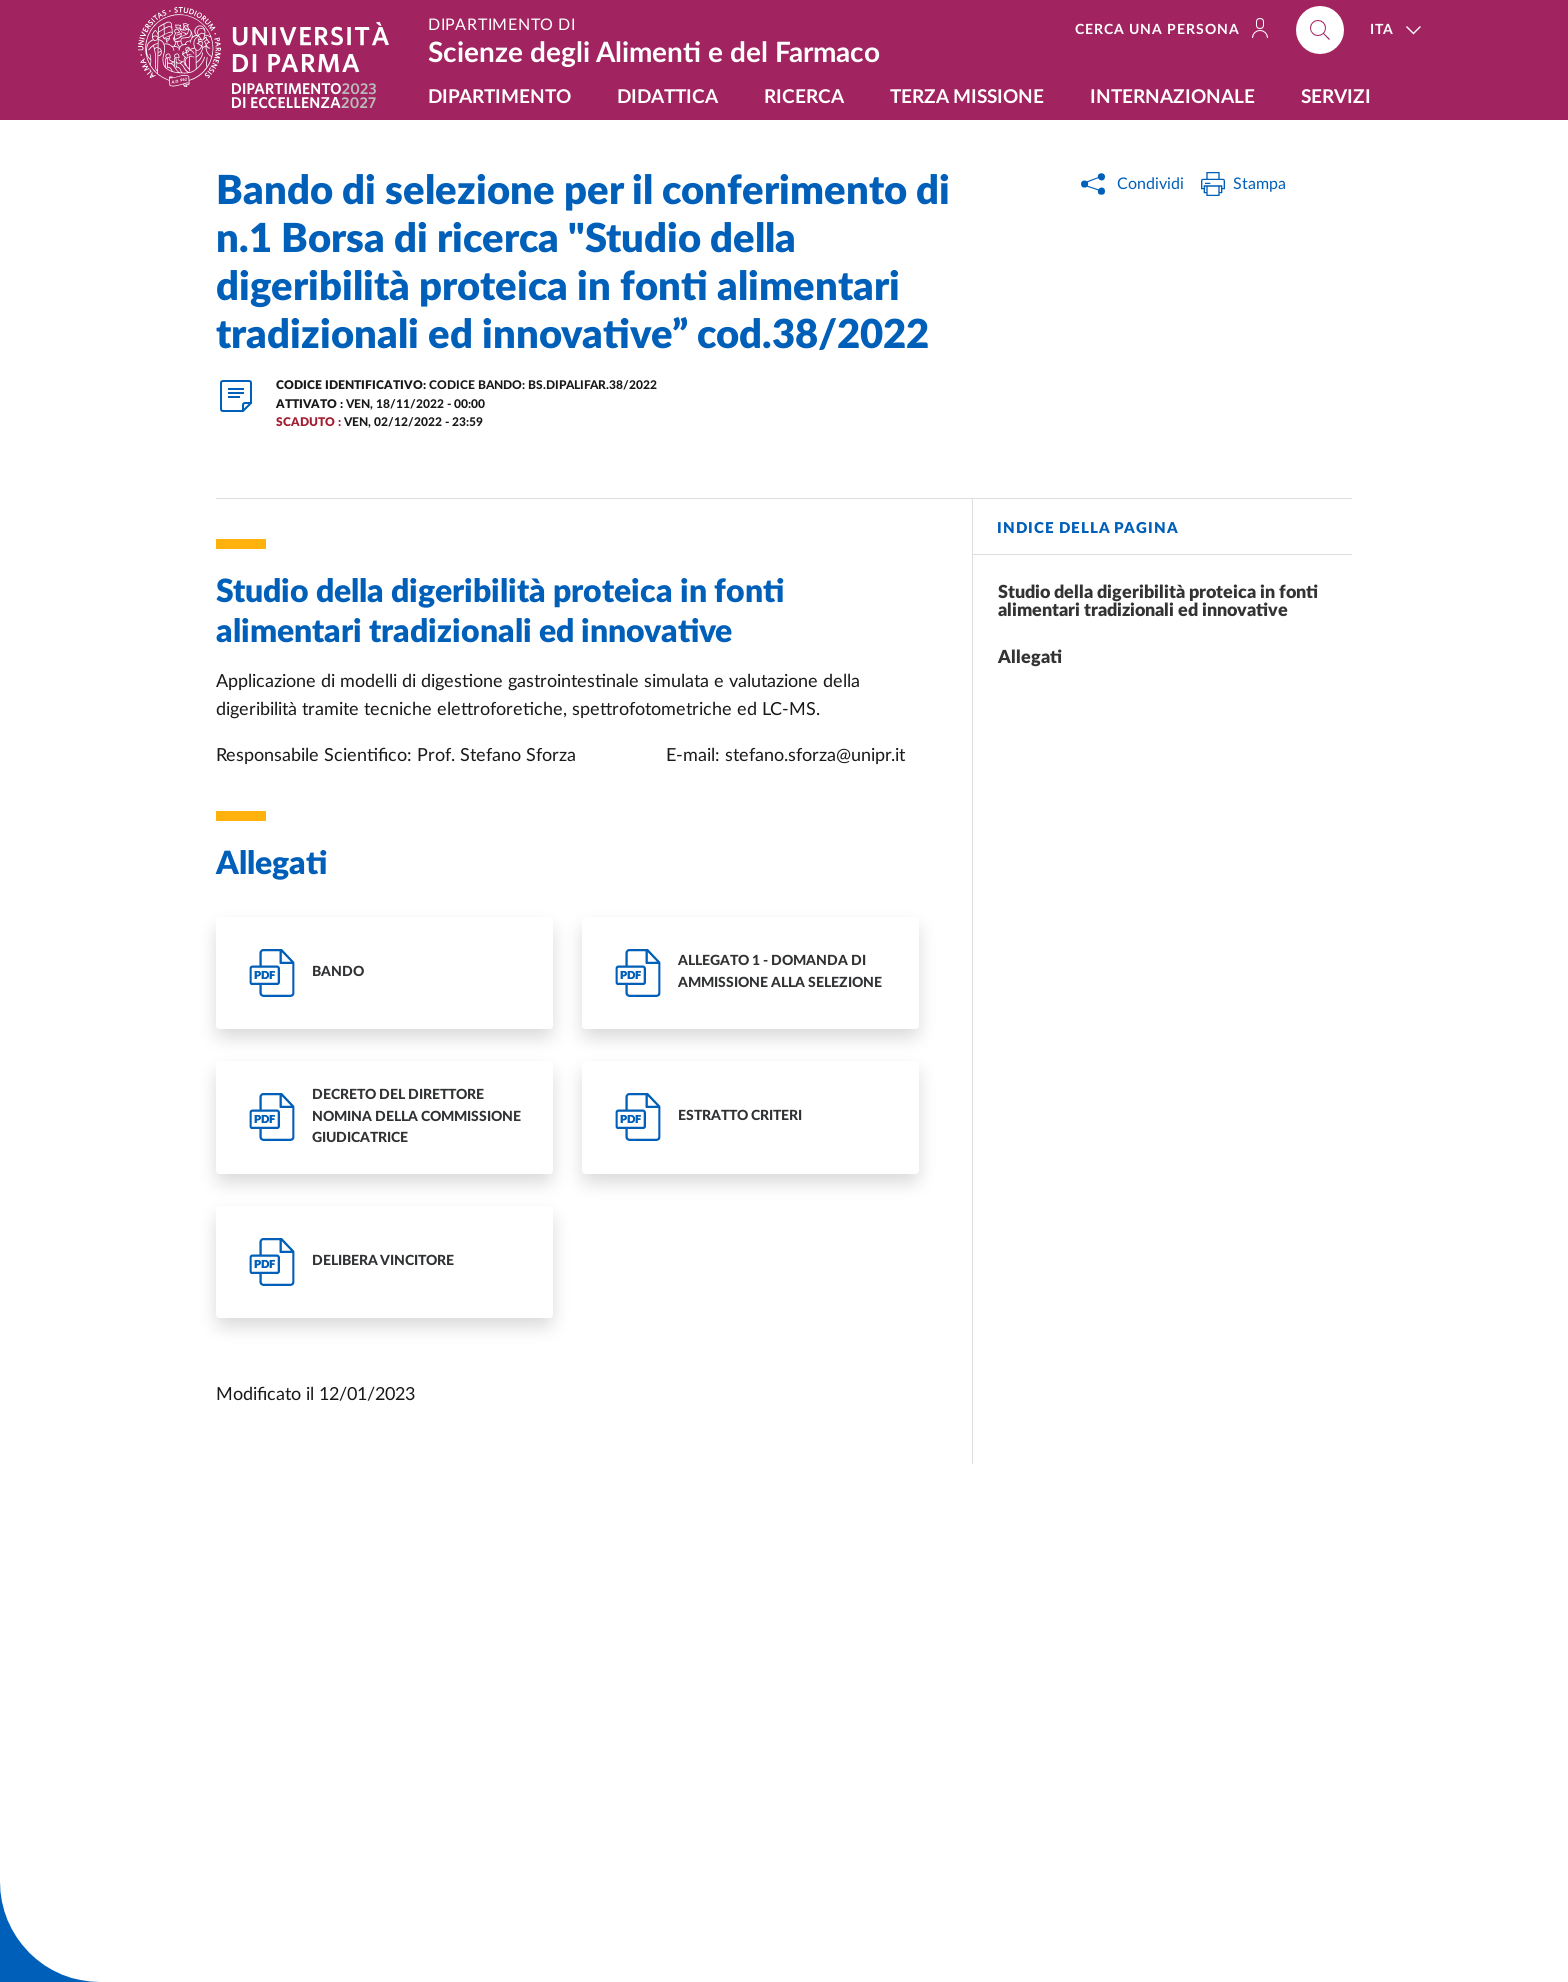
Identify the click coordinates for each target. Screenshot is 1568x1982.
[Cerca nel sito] (1320, 30)
